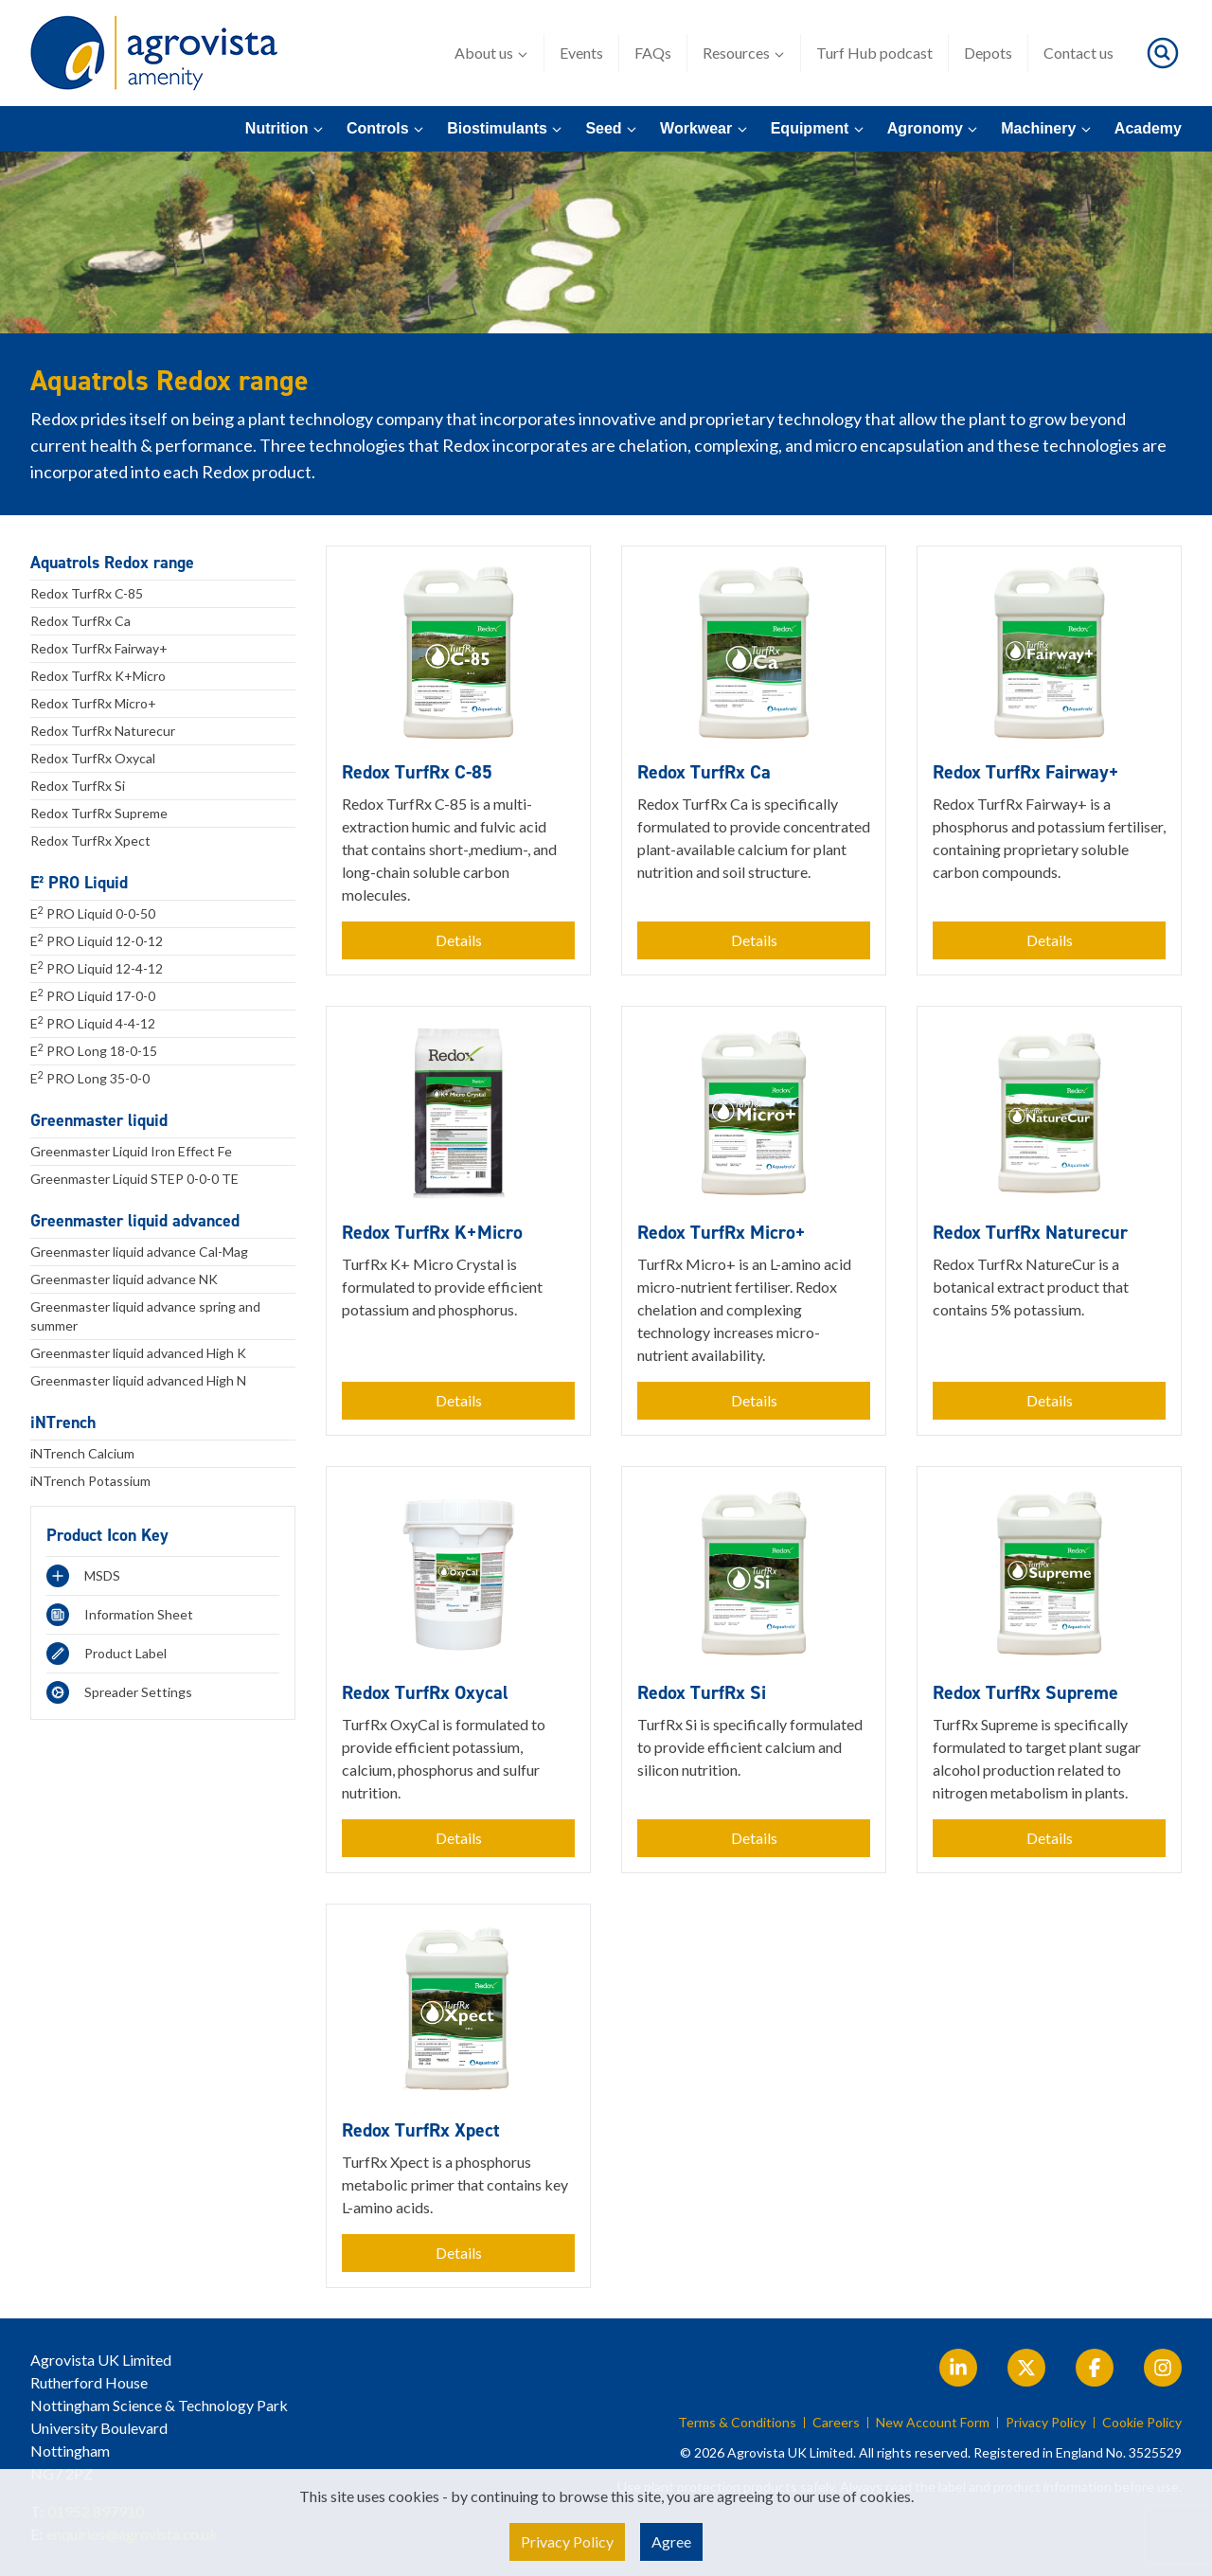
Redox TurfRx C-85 (86, 593)
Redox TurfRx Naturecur (102, 731)
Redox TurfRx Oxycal (92, 758)
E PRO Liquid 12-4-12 (96, 967)
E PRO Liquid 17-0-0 (92, 995)
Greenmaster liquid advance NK (124, 1279)
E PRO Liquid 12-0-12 (96, 940)
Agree (671, 2541)
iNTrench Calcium (82, 1453)
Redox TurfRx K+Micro (98, 676)
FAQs (652, 53)
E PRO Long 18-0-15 (93, 1050)
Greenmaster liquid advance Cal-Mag (139, 1251)
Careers (836, 2422)
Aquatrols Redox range (112, 562)
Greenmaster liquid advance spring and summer (145, 1315)
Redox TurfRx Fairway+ (99, 648)
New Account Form (932, 2422)
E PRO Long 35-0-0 (90, 1077)
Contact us (1078, 53)
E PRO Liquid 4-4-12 (92, 1022)
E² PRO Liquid (79, 882)
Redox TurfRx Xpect (90, 840)
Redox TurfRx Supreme (99, 813)
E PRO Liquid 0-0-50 (92, 912)
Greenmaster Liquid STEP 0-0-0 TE (134, 1179)
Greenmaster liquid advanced (135, 1220)
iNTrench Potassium (90, 1481)
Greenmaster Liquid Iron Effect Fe (131, 1151)
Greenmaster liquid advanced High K (138, 1353)
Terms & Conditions (737, 2422)
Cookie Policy (1142, 2422)
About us (491, 53)
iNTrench (63, 1422)
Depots (988, 53)
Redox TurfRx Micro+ (93, 703)
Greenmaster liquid (99, 1120)
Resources (744, 53)
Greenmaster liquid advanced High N (138, 1380)
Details (459, 940)
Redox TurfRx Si (77, 786)
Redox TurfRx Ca (80, 621)
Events (581, 53)
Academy (1148, 128)
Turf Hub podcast (874, 53)
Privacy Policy (1046, 2422)
